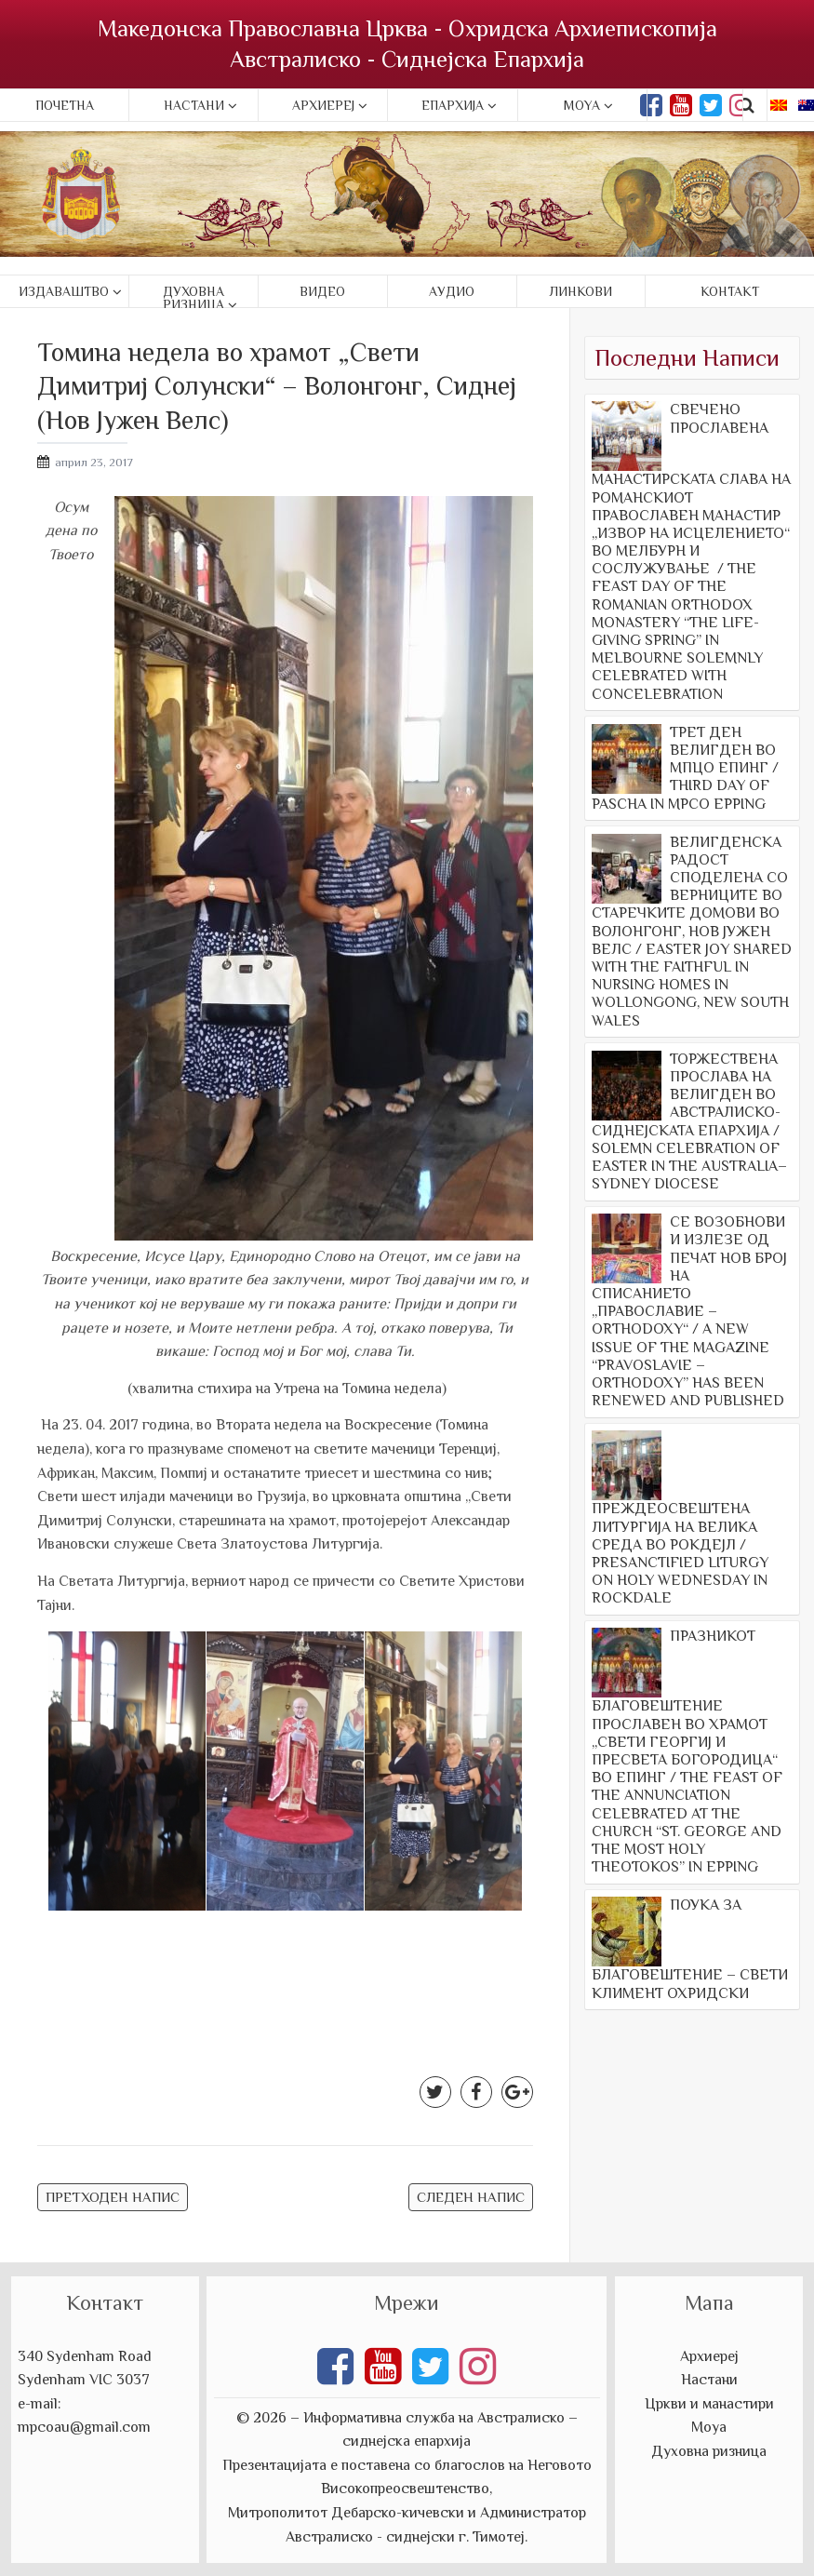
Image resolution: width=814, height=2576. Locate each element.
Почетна (64, 105)
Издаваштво (64, 291)
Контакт (730, 291)
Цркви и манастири (709, 2403)
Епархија (452, 105)
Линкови (581, 291)
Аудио (451, 291)
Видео (322, 291)
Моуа (709, 2427)
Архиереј (323, 105)
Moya (582, 105)
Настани (194, 105)
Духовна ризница (193, 298)
